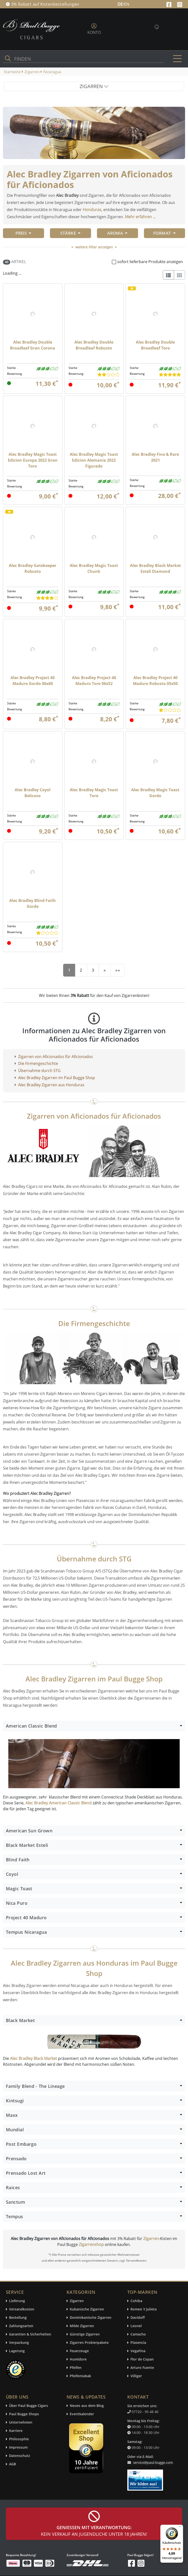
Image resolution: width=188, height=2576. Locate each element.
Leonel (136, 2326)
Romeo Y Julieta (143, 2309)
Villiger (136, 2376)
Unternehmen (20, 2422)
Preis (23, 233)
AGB (12, 2464)
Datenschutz (19, 2456)
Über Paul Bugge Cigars (28, 2405)
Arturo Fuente (142, 2367)
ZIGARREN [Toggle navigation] (94, 86)
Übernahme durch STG (39, 1070)
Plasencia (138, 2342)
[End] (117, 970)
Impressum (18, 2447)
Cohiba (136, 2301)
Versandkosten (21, 2309)
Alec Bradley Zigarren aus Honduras (51, 1084)
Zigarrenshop (91, 2244)
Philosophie (19, 2439)
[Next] (105, 970)
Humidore (78, 2359)
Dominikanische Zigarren (90, 2317)
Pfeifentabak (80, 2376)
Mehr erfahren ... (140, 216)
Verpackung (19, 2342)
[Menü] (180, 2528)
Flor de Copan (142, 2359)
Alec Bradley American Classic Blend (58, 1803)
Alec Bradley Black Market (33, 2058)
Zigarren (151, 2238)
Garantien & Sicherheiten (30, 2334)
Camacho (138, 2334)
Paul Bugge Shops (24, 2414)
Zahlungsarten (21, 2326)
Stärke (70, 233)
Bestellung (18, 2317)
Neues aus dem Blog (87, 2405)
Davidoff (137, 2317)
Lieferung (17, 2301)
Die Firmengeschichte (38, 1063)
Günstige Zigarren (85, 2334)
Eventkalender (82, 2414)
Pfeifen (76, 2367)
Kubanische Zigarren (87, 2309)
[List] (168, 275)
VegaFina (137, 2351)
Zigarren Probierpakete (89, 2342)
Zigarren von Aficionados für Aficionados (55, 1056)
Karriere (16, 2430)
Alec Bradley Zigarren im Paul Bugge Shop (56, 1077)
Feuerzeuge (79, 2351)
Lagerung (17, 2351)
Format (164, 233)
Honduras (92, 209)
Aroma (117, 233)
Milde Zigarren (82, 2326)
